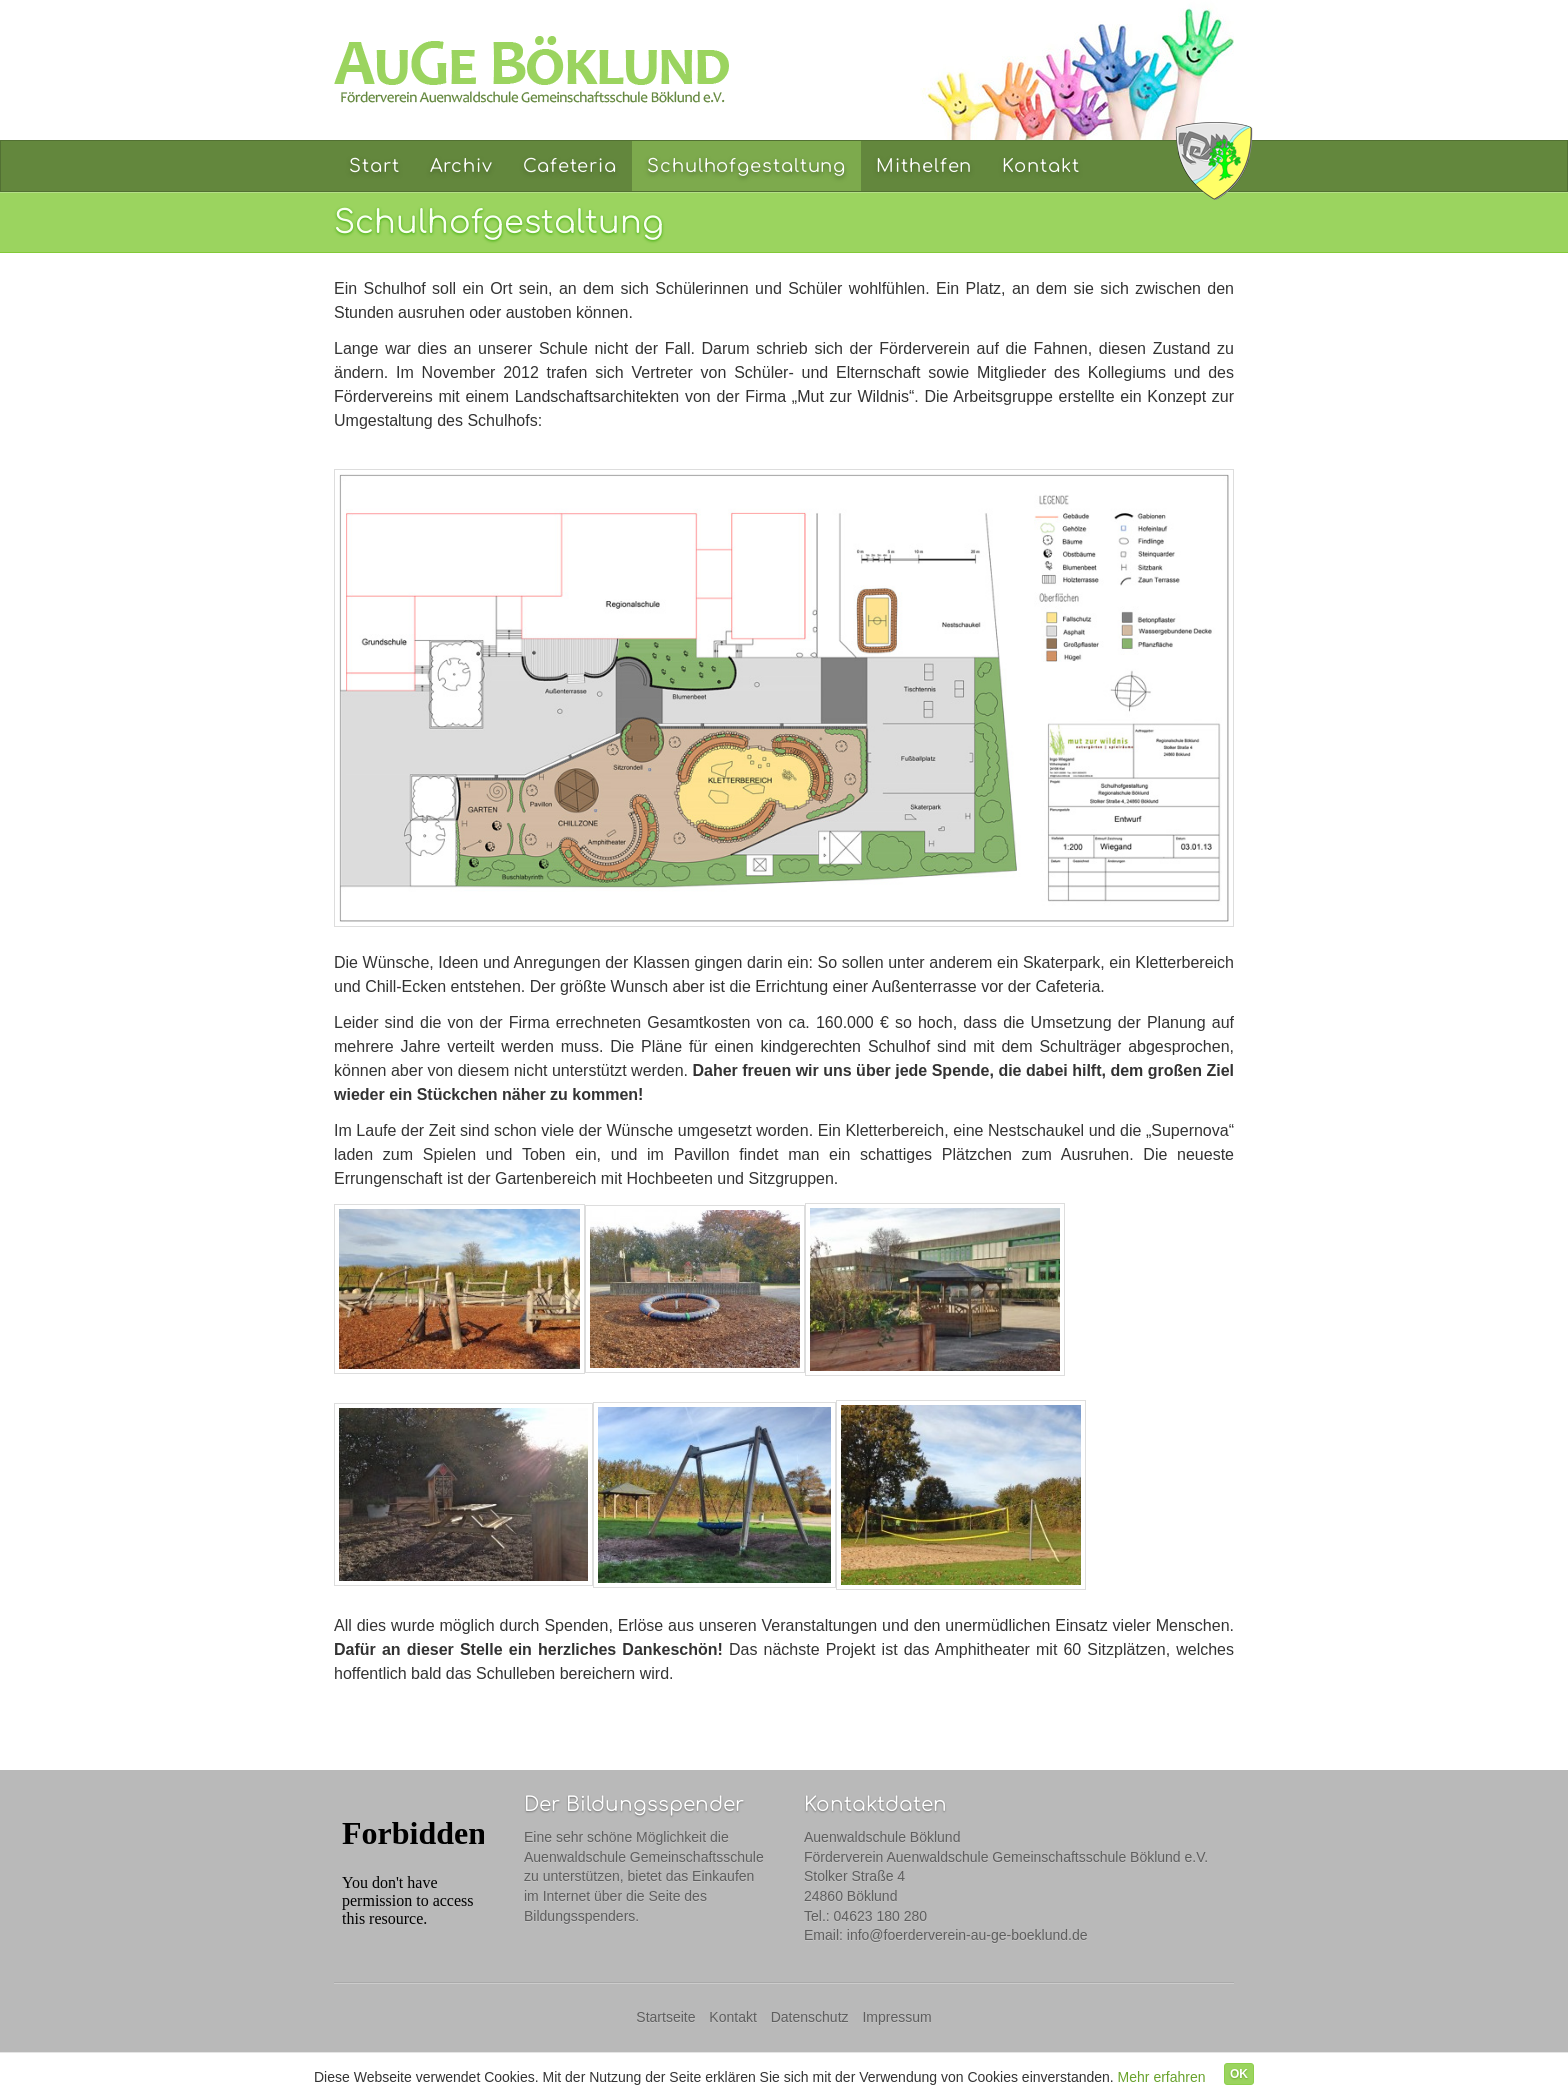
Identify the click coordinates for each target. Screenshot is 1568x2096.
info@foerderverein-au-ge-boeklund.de (967, 1935)
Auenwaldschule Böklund (1214, 160)
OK (1239, 2074)
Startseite (665, 2017)
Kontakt (1040, 166)
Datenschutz (810, 2017)
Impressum (896, 2017)
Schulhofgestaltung (746, 166)
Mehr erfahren (1162, 2077)
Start (374, 166)
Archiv (461, 166)
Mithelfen (924, 166)
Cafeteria (570, 166)
